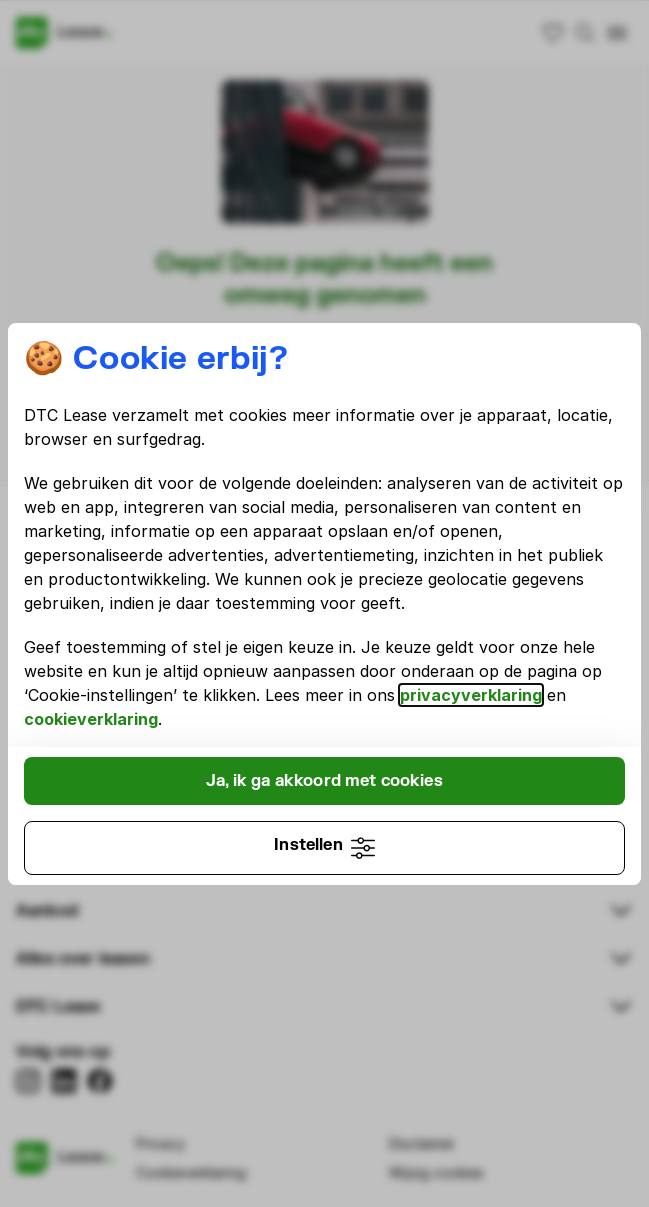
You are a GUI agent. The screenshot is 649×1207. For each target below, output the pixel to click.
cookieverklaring (91, 719)
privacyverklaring (471, 695)
